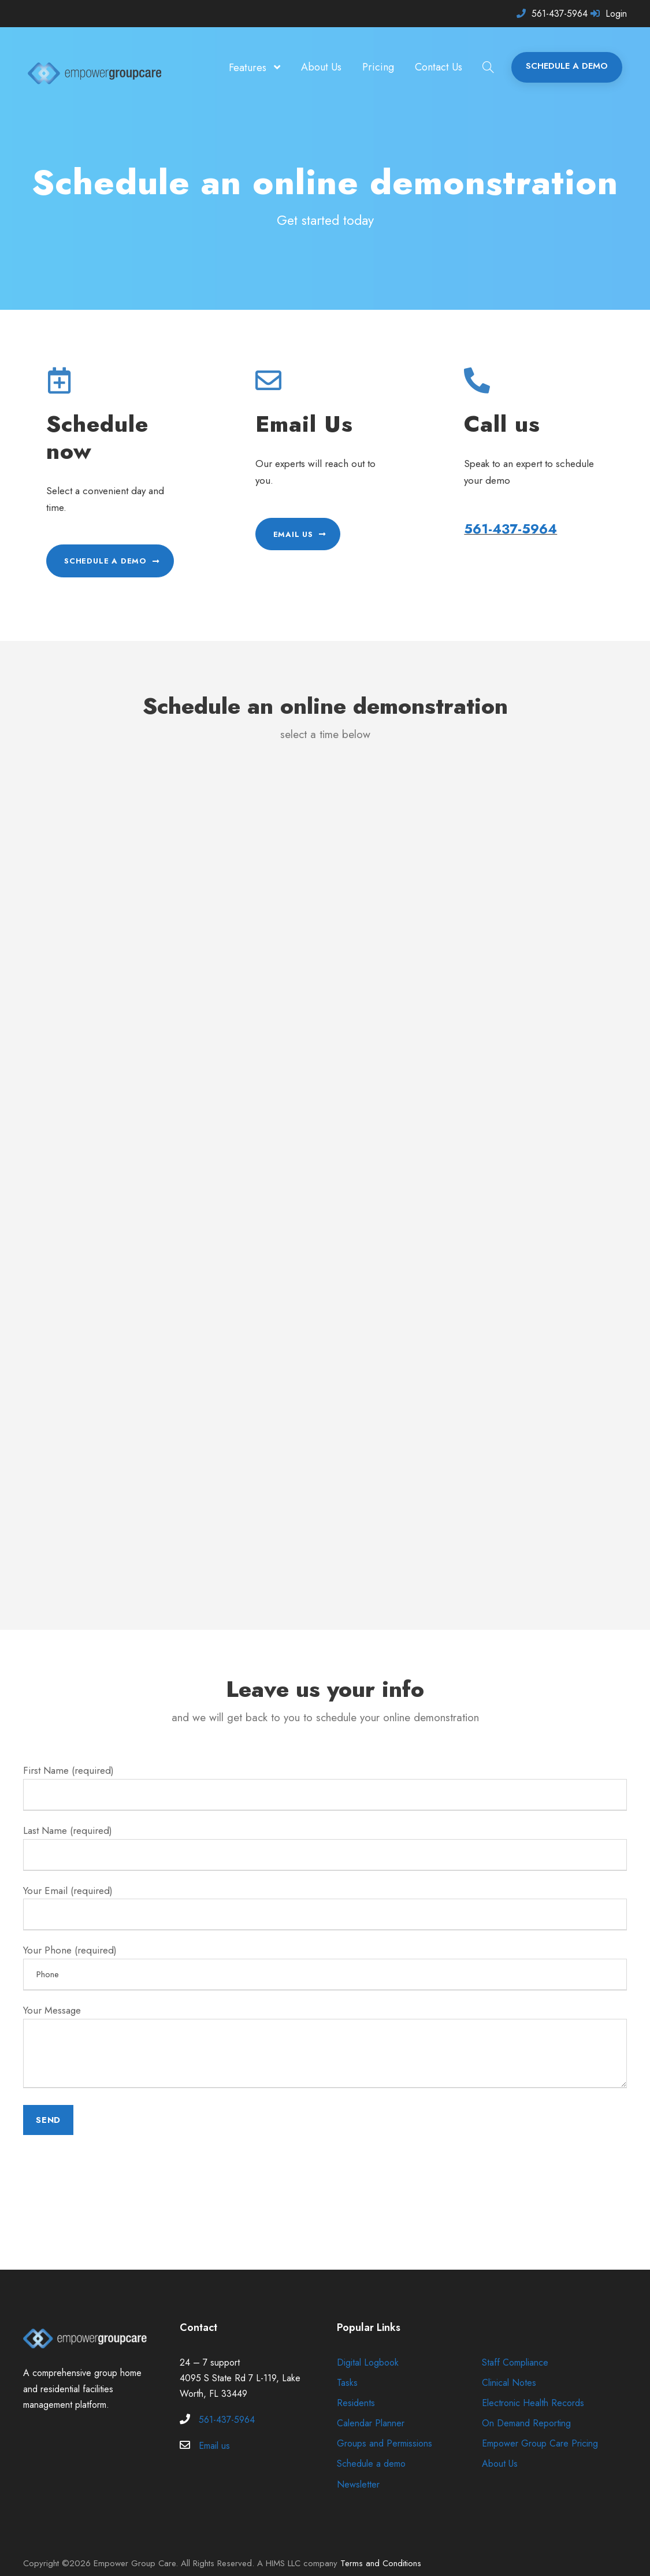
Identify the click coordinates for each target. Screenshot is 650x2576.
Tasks (346, 2366)
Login (616, 13)
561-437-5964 (559, 13)
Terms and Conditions (375, 2546)
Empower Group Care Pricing (540, 2426)
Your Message (325, 2031)
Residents (355, 2386)
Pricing (379, 67)
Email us (215, 2429)
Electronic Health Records (532, 2386)
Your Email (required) (325, 1890)
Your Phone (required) (325, 1950)
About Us (323, 67)
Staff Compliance (515, 2345)
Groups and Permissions (384, 2426)
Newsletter (357, 2467)
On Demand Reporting (526, 2406)
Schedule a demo (371, 2447)
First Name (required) (325, 1770)
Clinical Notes (509, 2366)
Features (250, 67)
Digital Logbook (368, 2345)
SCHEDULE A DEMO (567, 66)
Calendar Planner (370, 2406)
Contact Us (438, 67)
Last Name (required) (325, 1830)
